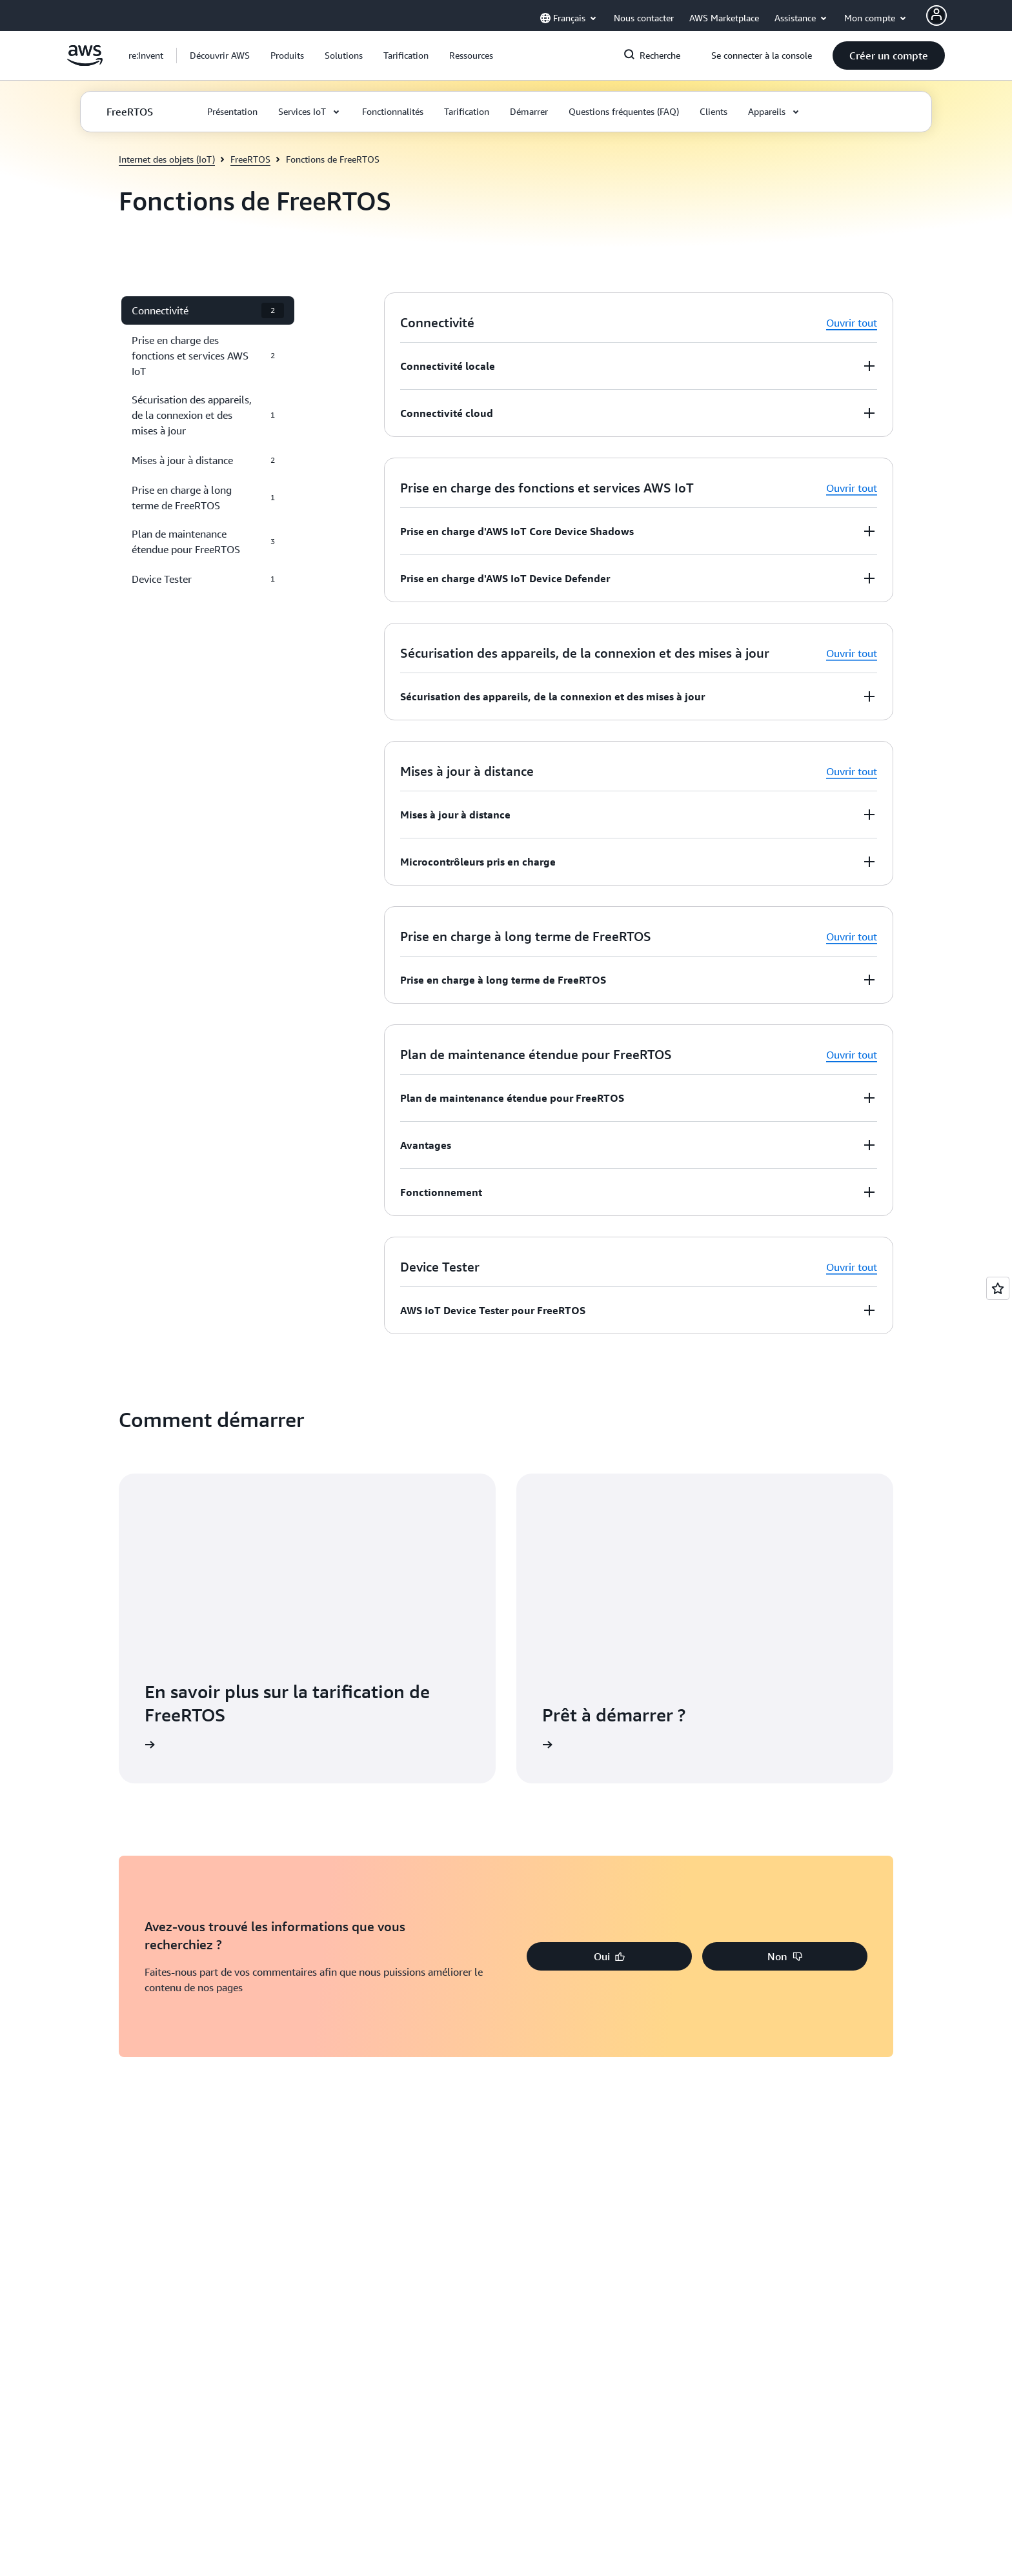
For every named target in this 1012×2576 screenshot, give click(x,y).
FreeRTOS (250, 159)
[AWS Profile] (936, 15)
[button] (219, 55)
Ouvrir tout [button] (851, 322)
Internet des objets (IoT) (167, 159)
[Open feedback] (997, 1288)
